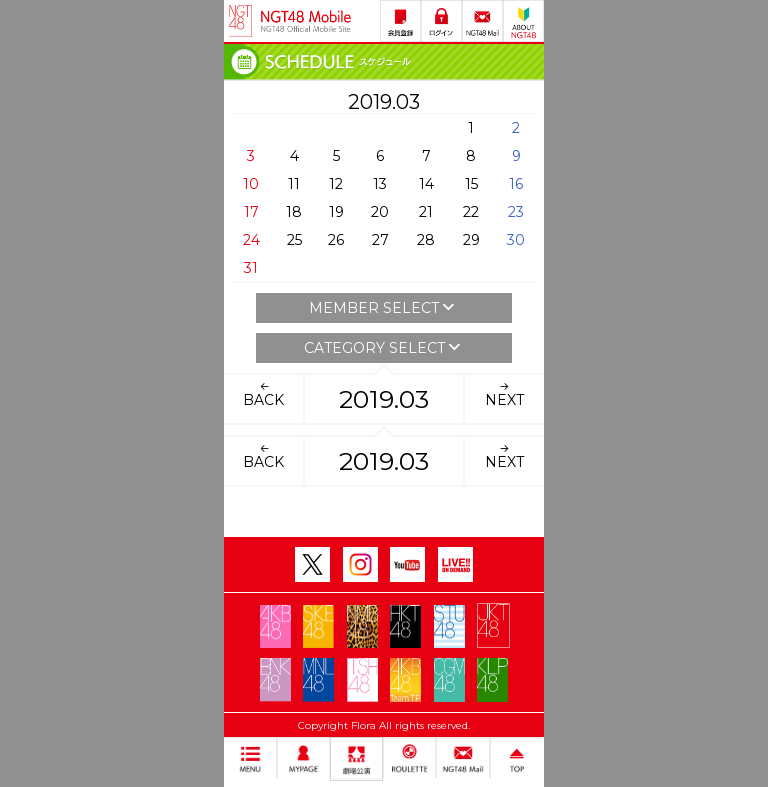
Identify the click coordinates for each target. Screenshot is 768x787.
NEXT (504, 394)
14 (426, 184)
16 (516, 184)
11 (294, 184)
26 (336, 240)
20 (380, 212)
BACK (263, 394)
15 (471, 184)
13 (380, 184)
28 (426, 240)
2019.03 (384, 399)
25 (294, 240)
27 (380, 240)
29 (471, 240)
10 (251, 184)
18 (294, 212)
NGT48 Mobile (306, 21)
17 (251, 212)
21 (426, 212)
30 (516, 240)
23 (516, 212)
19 (336, 212)
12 (336, 184)
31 (251, 268)
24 (251, 240)
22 (471, 212)
